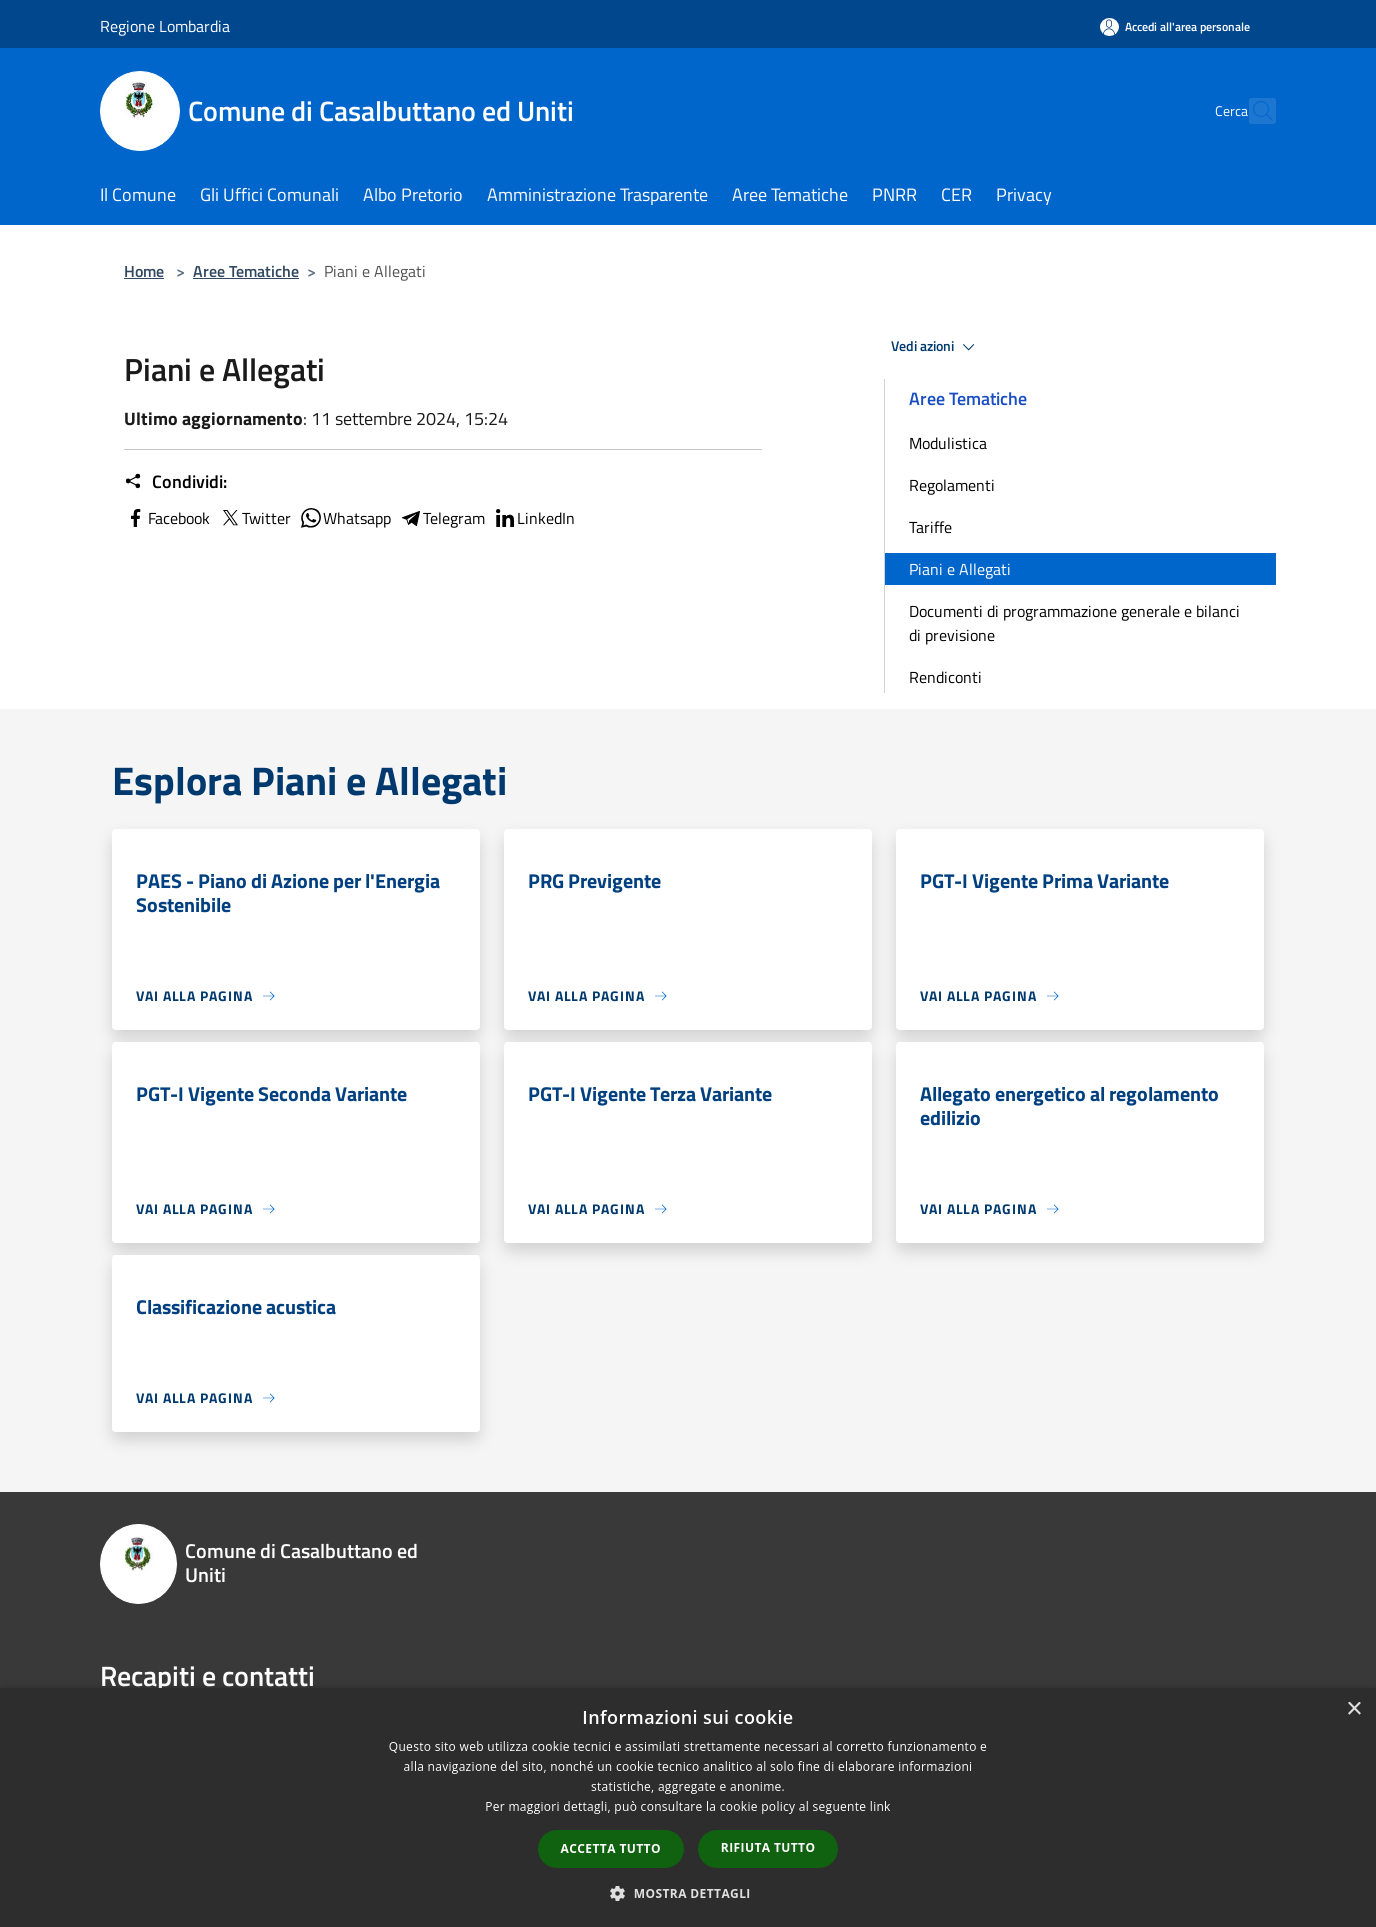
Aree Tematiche (246, 271)
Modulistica (948, 443)
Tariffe (930, 527)
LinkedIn (534, 518)
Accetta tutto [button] (611, 1848)
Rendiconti (945, 677)
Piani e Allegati (960, 569)
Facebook (167, 518)
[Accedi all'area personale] (1175, 26)
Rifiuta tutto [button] (768, 1847)
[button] (688, 1893)
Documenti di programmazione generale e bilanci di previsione (1074, 623)
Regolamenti (952, 485)
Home (144, 271)
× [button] (1353, 1709)
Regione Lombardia (165, 26)
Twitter (254, 518)
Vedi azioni (936, 347)
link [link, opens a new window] (880, 1806)
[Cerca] (1252, 111)
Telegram (442, 518)
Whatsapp (345, 518)
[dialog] (688, 1807)
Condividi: (175, 482)
